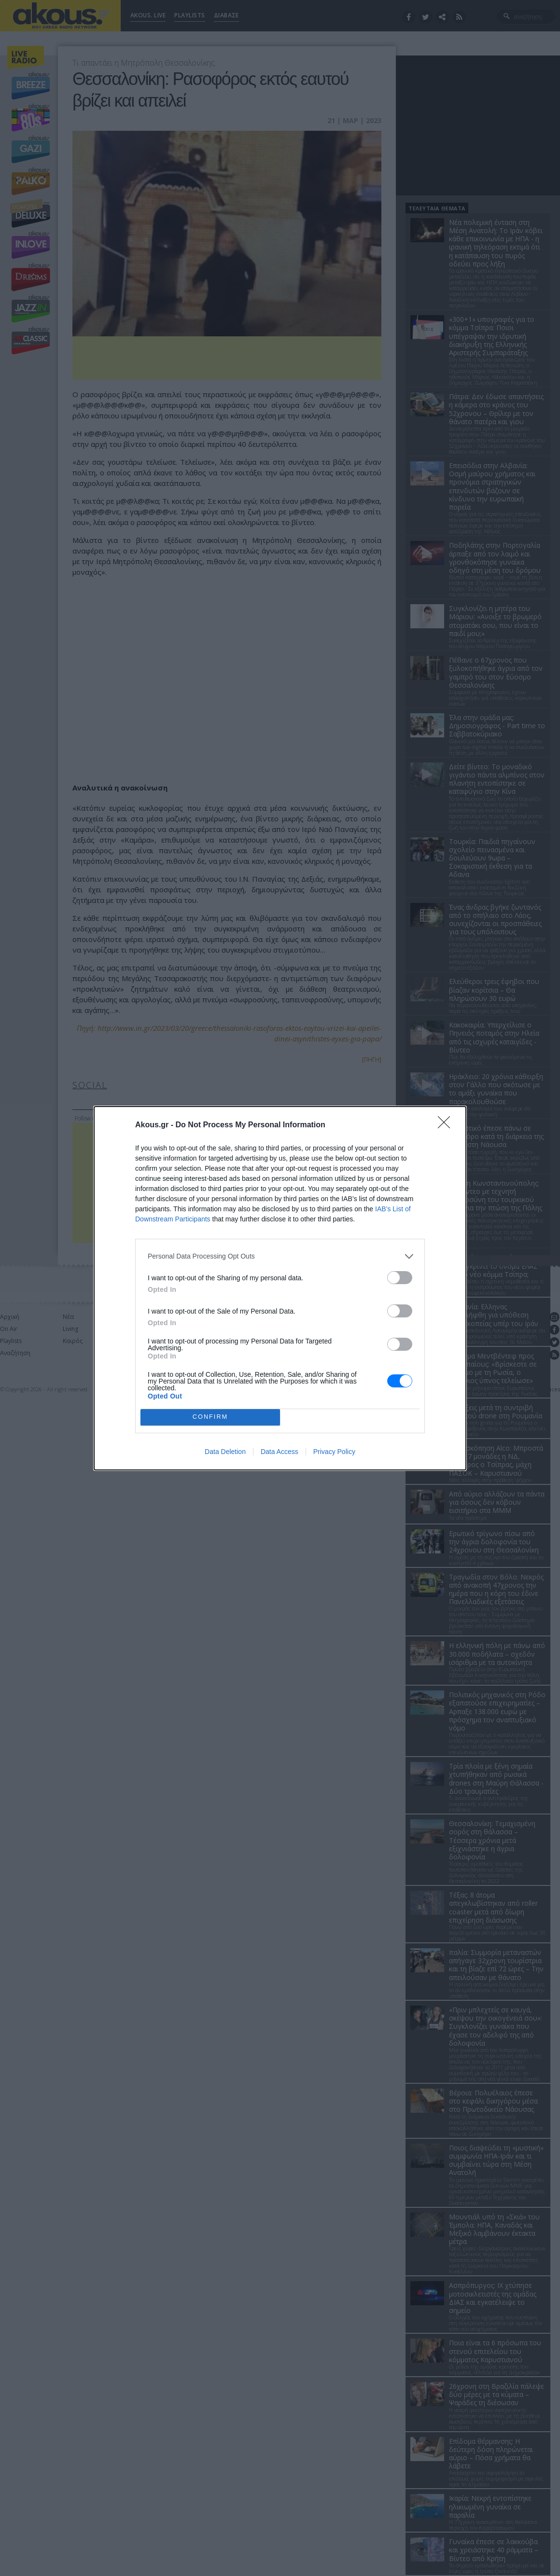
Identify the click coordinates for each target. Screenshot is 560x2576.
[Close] (447, 1125)
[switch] (399, 1277)
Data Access (279, 1451)
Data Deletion (225, 1451)
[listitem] (280, 1256)
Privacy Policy (334, 1451)
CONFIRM (210, 1417)
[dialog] (280, 1288)
